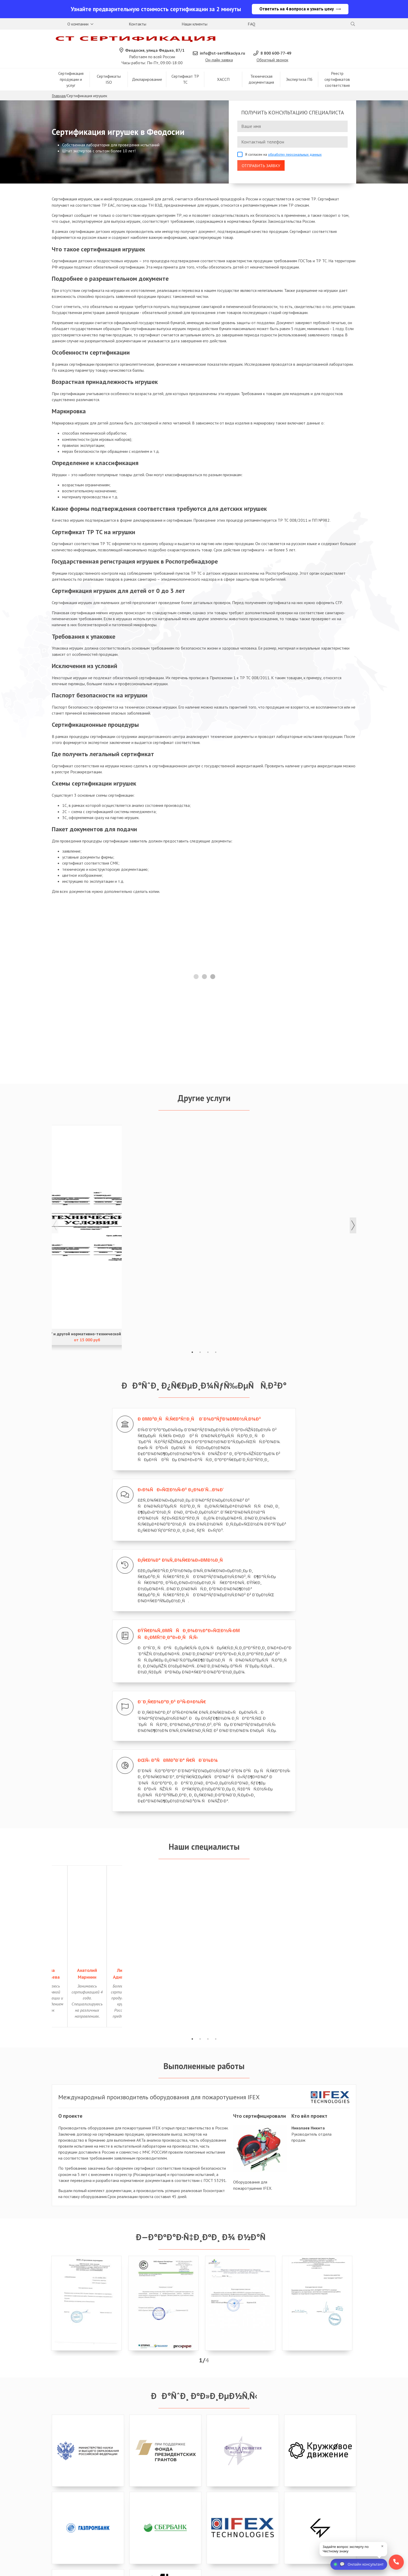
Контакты (137, 25)
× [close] (382, 2546)
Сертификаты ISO (109, 65)
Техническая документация (261, 65)
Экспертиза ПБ (299, 65)
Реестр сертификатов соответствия (337, 65)
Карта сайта (271, 2568)
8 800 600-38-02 (73, 2513)
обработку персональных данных (295, 140)
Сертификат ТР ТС (185, 65)
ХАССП (223, 65)
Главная (58, 81)
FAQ (251, 25)
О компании (77, 25)
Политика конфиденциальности (186, 2568)
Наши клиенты (194, 25)
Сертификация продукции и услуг (71, 65)
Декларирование (147, 65)
